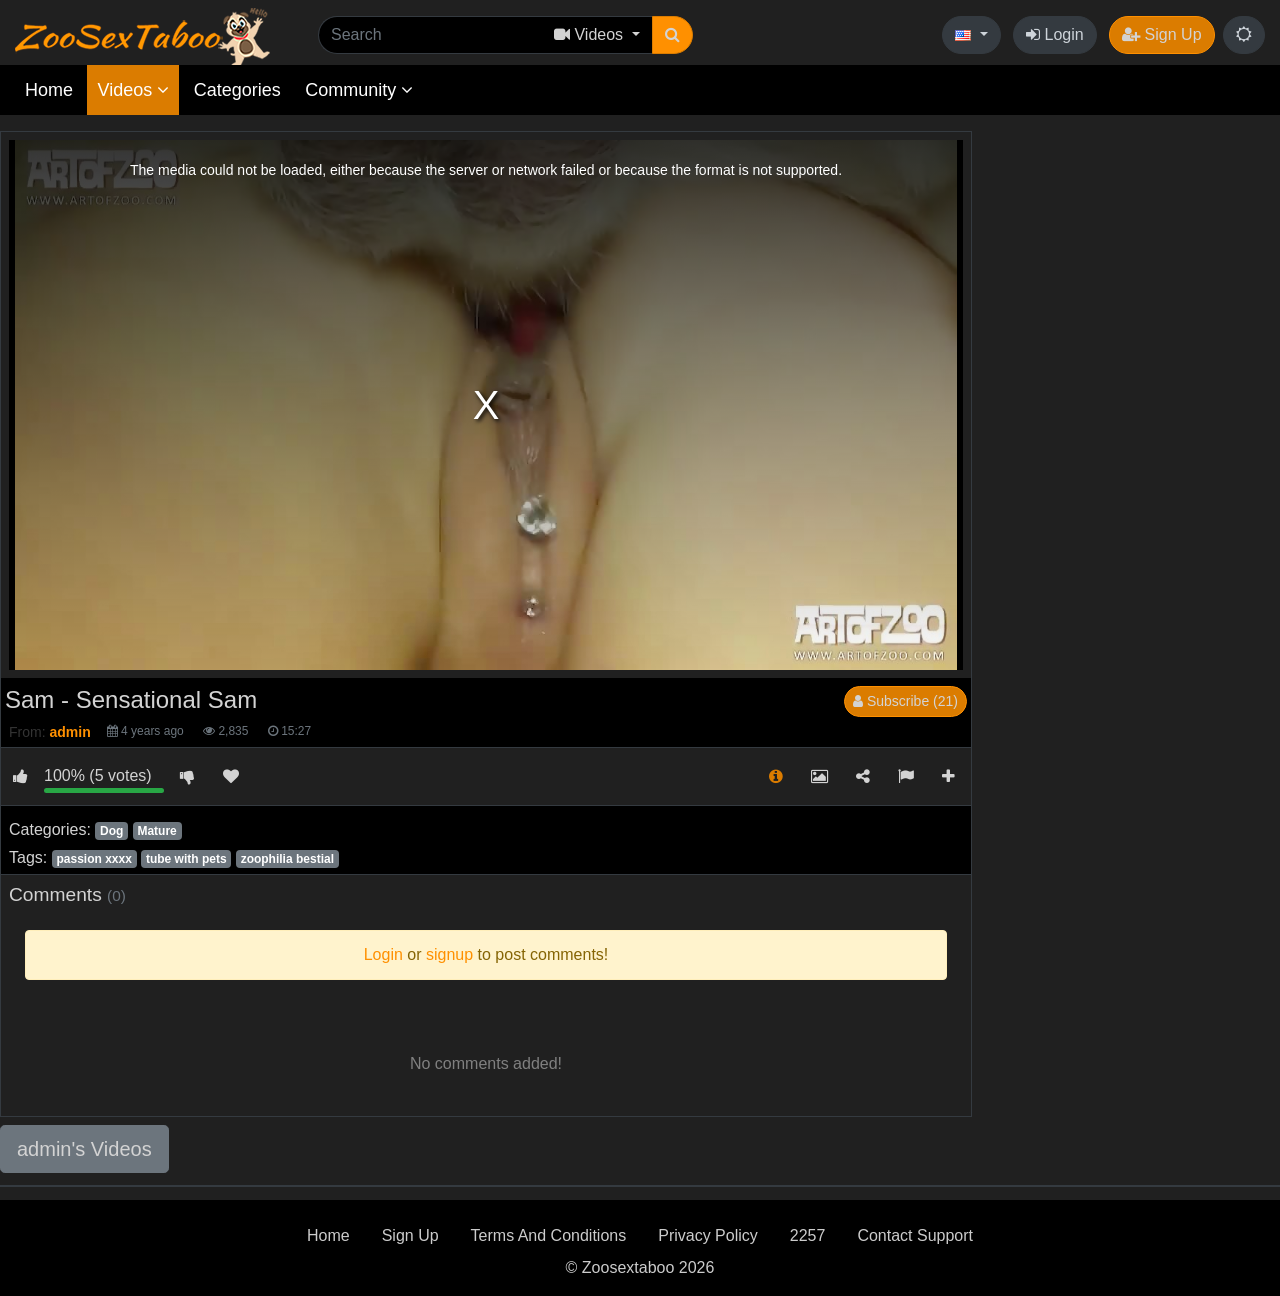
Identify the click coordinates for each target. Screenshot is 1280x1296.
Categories (237, 90)
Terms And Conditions (549, 1235)
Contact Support (915, 1235)
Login (1055, 34)
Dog (111, 831)
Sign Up (1161, 34)
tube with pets (186, 859)
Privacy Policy (708, 1235)
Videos (133, 90)
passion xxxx (93, 859)
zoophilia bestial (287, 859)
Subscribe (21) (905, 701)
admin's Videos (84, 1149)
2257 (808, 1235)
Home (49, 90)
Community (359, 90)
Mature (156, 831)
